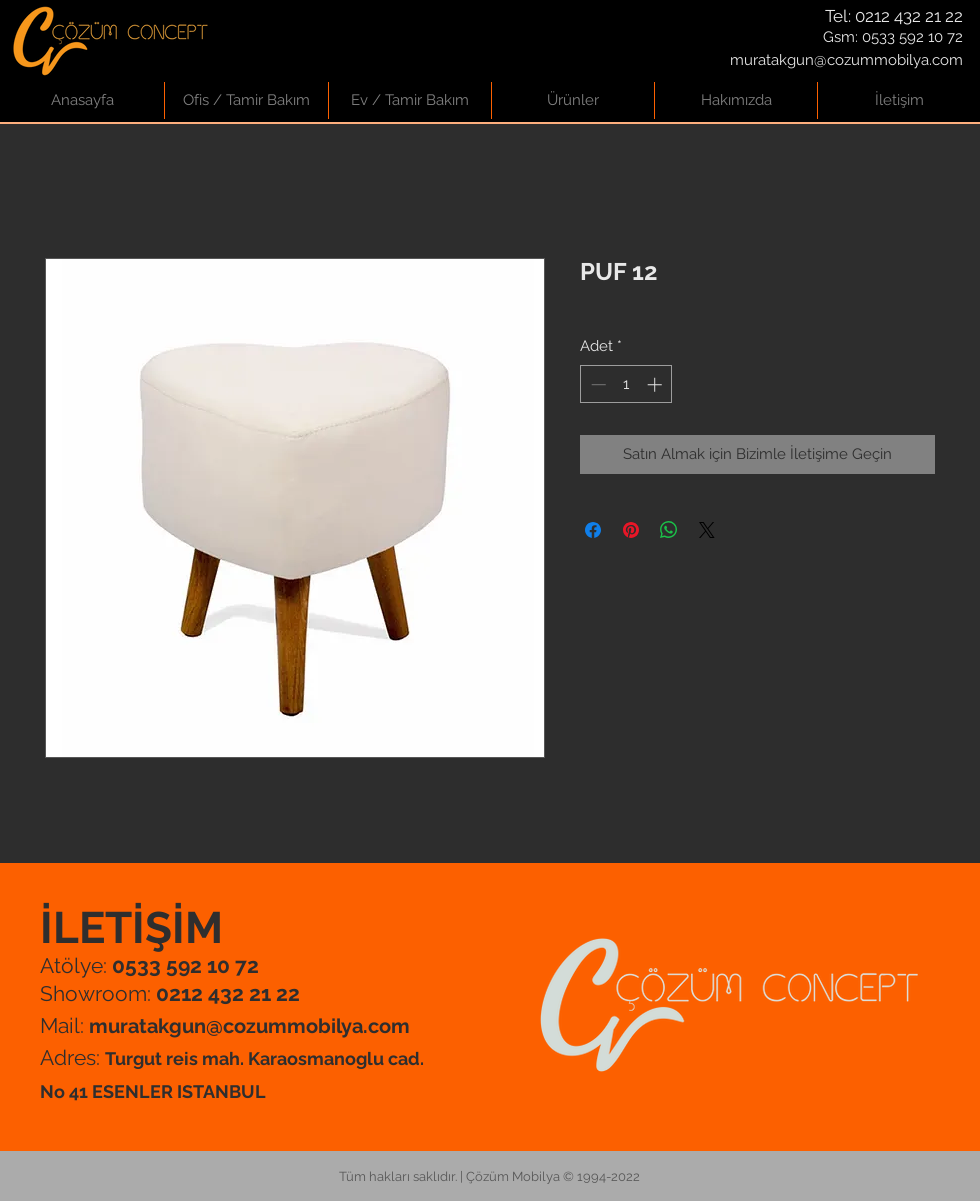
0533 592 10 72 (912, 37)
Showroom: (170, 993)
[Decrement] (596, 384)
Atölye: (149, 965)
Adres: (72, 1057)
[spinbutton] (626, 384)
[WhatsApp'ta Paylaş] (669, 530)
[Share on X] (707, 530)
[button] (246, 100)
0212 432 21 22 (909, 16)
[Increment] (656, 384)
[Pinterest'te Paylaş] (631, 530)
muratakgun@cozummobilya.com (846, 60)
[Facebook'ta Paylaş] (593, 530)
